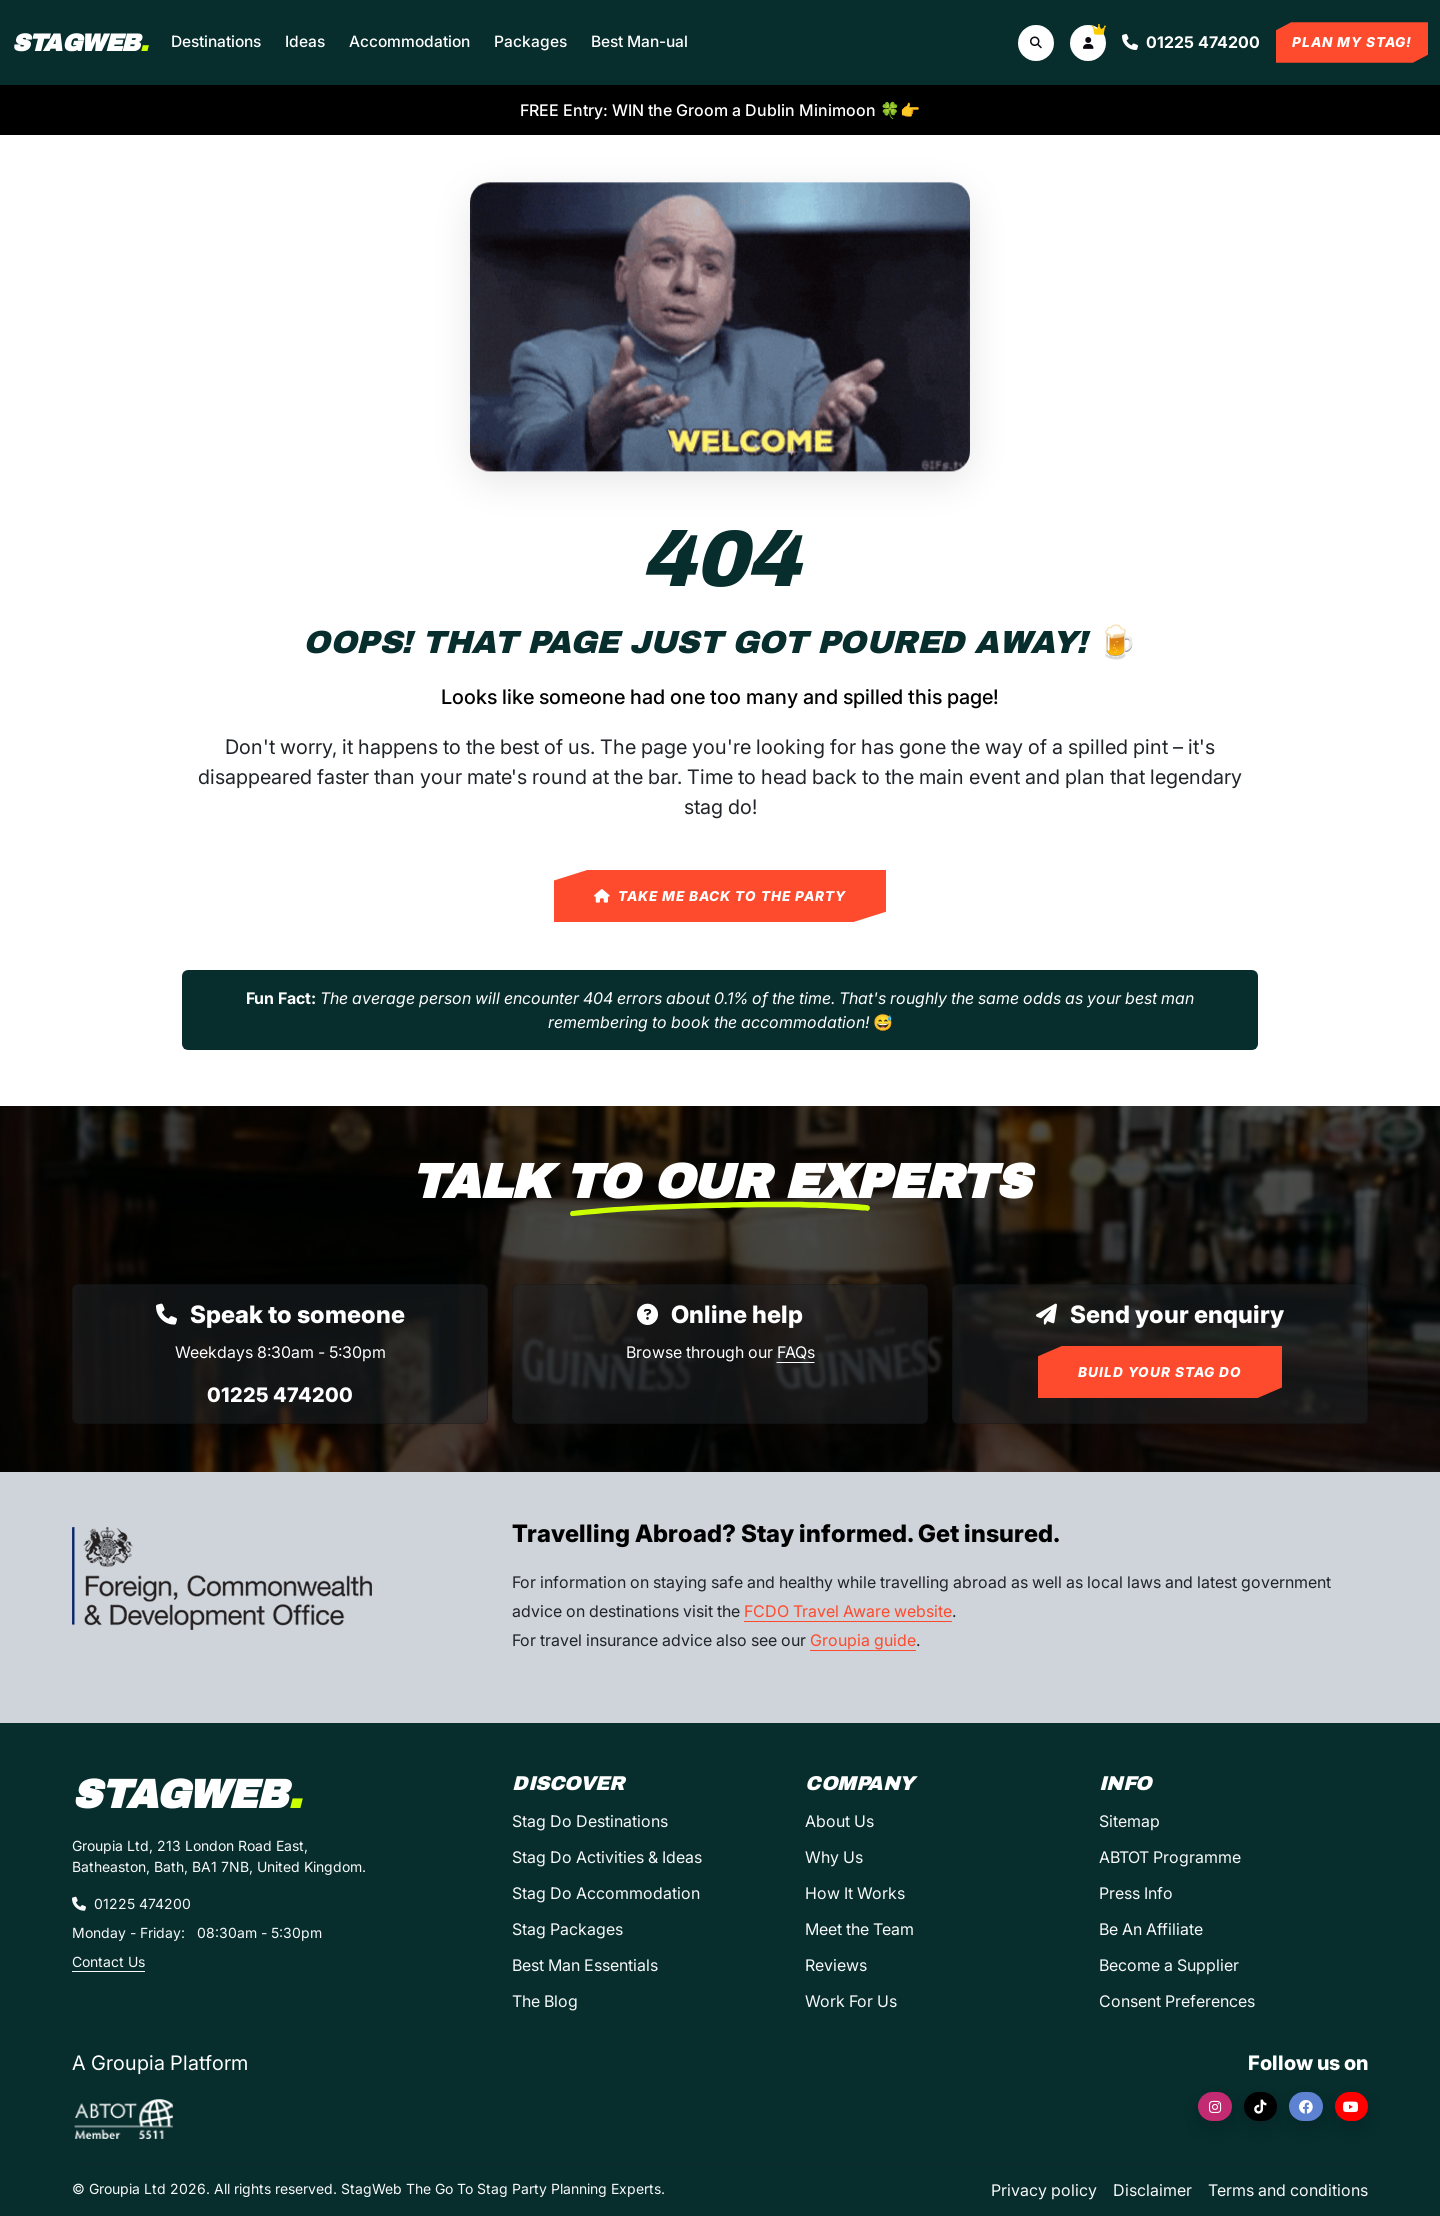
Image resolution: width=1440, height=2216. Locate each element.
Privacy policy (1044, 2190)
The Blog (545, 2001)
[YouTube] (1352, 2106)
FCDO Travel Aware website (848, 1611)
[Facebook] (1306, 2106)
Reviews (836, 1965)
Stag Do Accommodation (606, 1893)
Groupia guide (863, 1640)
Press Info (1136, 1893)
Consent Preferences (1177, 2001)
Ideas (305, 41)
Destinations (216, 41)
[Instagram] (1215, 2106)
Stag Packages (567, 1929)
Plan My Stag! (1352, 42)
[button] (1088, 43)
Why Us (834, 1857)
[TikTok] (1261, 2106)
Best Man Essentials (585, 1965)
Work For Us (851, 2001)
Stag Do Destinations (590, 1821)
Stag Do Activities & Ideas (607, 1857)
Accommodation (409, 41)
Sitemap (1129, 1821)
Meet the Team (859, 1929)
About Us (839, 1821)
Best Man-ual (639, 41)
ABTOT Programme (1170, 1857)
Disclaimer (1152, 2190)
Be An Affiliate (1151, 1929)
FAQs (796, 1352)
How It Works (855, 1893)
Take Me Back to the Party (720, 896)
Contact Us (108, 1961)
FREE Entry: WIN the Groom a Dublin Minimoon (720, 110)
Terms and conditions (1288, 2190)
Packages (530, 41)
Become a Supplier (1169, 1965)
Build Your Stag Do (1160, 1372)
